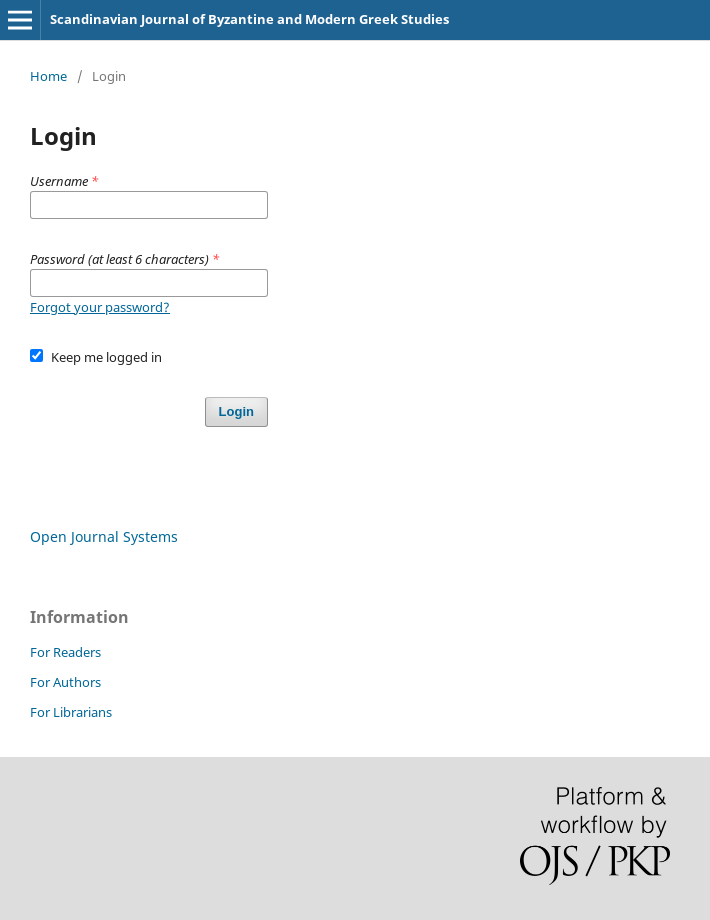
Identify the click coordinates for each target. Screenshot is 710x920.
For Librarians (71, 712)
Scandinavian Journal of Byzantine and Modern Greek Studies (249, 19)
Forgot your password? (100, 307)
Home (48, 76)
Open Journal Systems (104, 536)
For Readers (65, 652)
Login (236, 411)
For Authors (65, 682)
